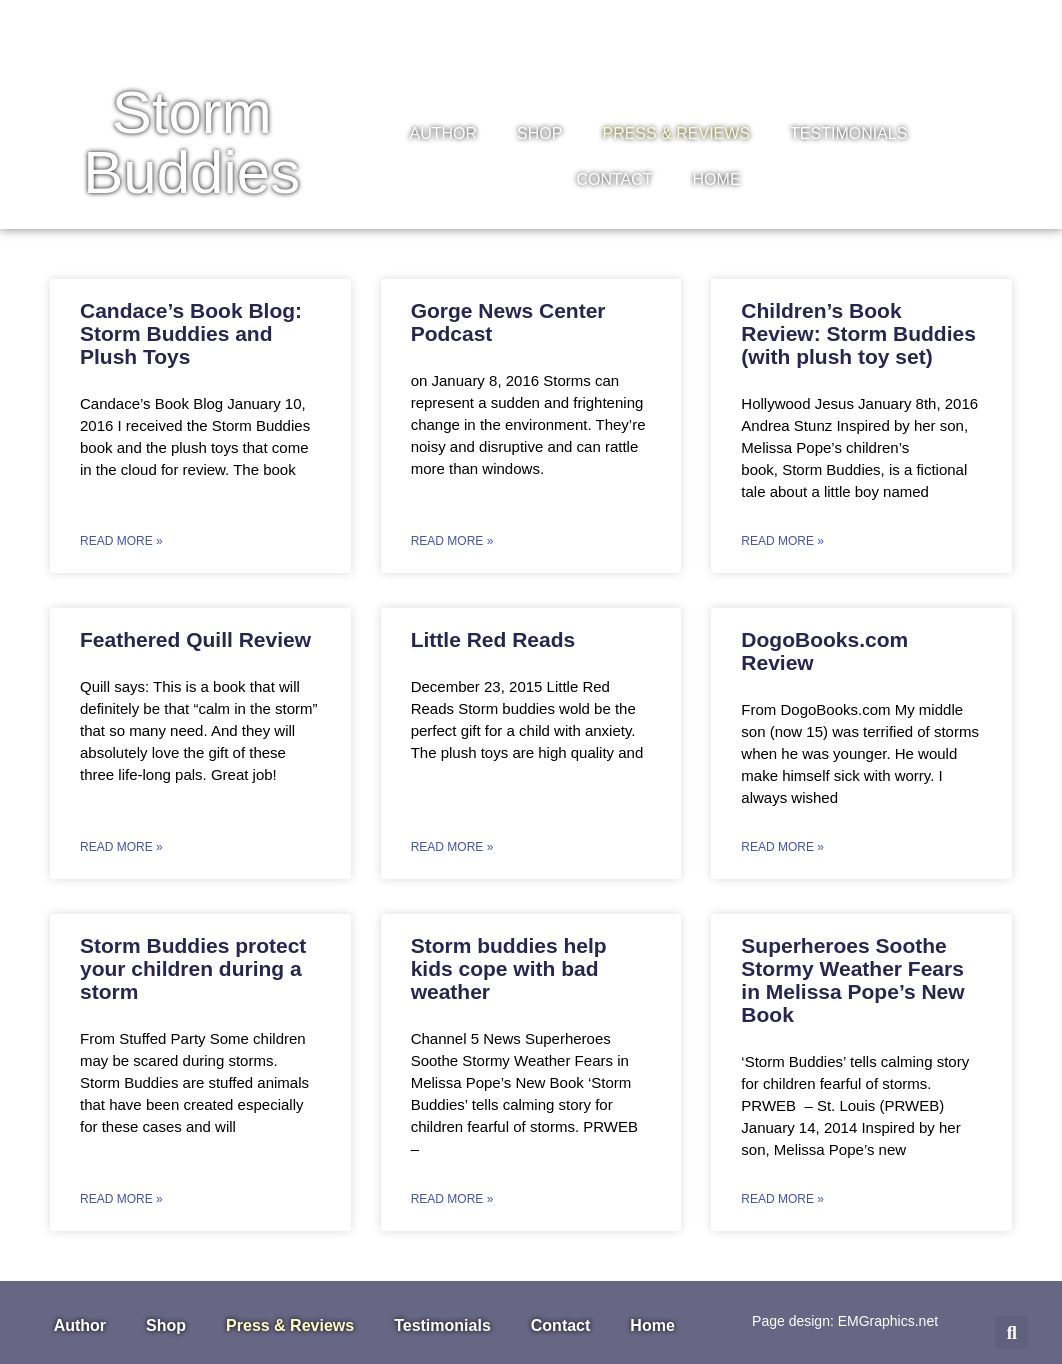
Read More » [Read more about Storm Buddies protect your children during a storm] (121, 1199)
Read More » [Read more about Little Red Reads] (452, 847)
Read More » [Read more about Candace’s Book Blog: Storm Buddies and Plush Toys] (121, 541)
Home (717, 179)
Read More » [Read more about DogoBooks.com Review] (782, 847)
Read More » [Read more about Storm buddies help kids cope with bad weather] (452, 1199)
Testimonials (848, 133)
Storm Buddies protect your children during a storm (193, 968)
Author (444, 133)
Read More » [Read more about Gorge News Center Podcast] (452, 541)
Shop (539, 133)
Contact (614, 179)
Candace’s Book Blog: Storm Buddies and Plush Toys (191, 333)
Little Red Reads (493, 639)
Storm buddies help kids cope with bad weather (509, 968)
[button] (1011, 1332)
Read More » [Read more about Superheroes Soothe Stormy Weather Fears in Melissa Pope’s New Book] (782, 1199)
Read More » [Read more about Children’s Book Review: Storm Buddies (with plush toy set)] (782, 541)
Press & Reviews (676, 133)
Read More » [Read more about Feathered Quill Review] (121, 847)
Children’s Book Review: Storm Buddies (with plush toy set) (858, 333)
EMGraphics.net (888, 1321)
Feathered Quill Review (195, 639)
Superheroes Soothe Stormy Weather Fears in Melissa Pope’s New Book (852, 980)
